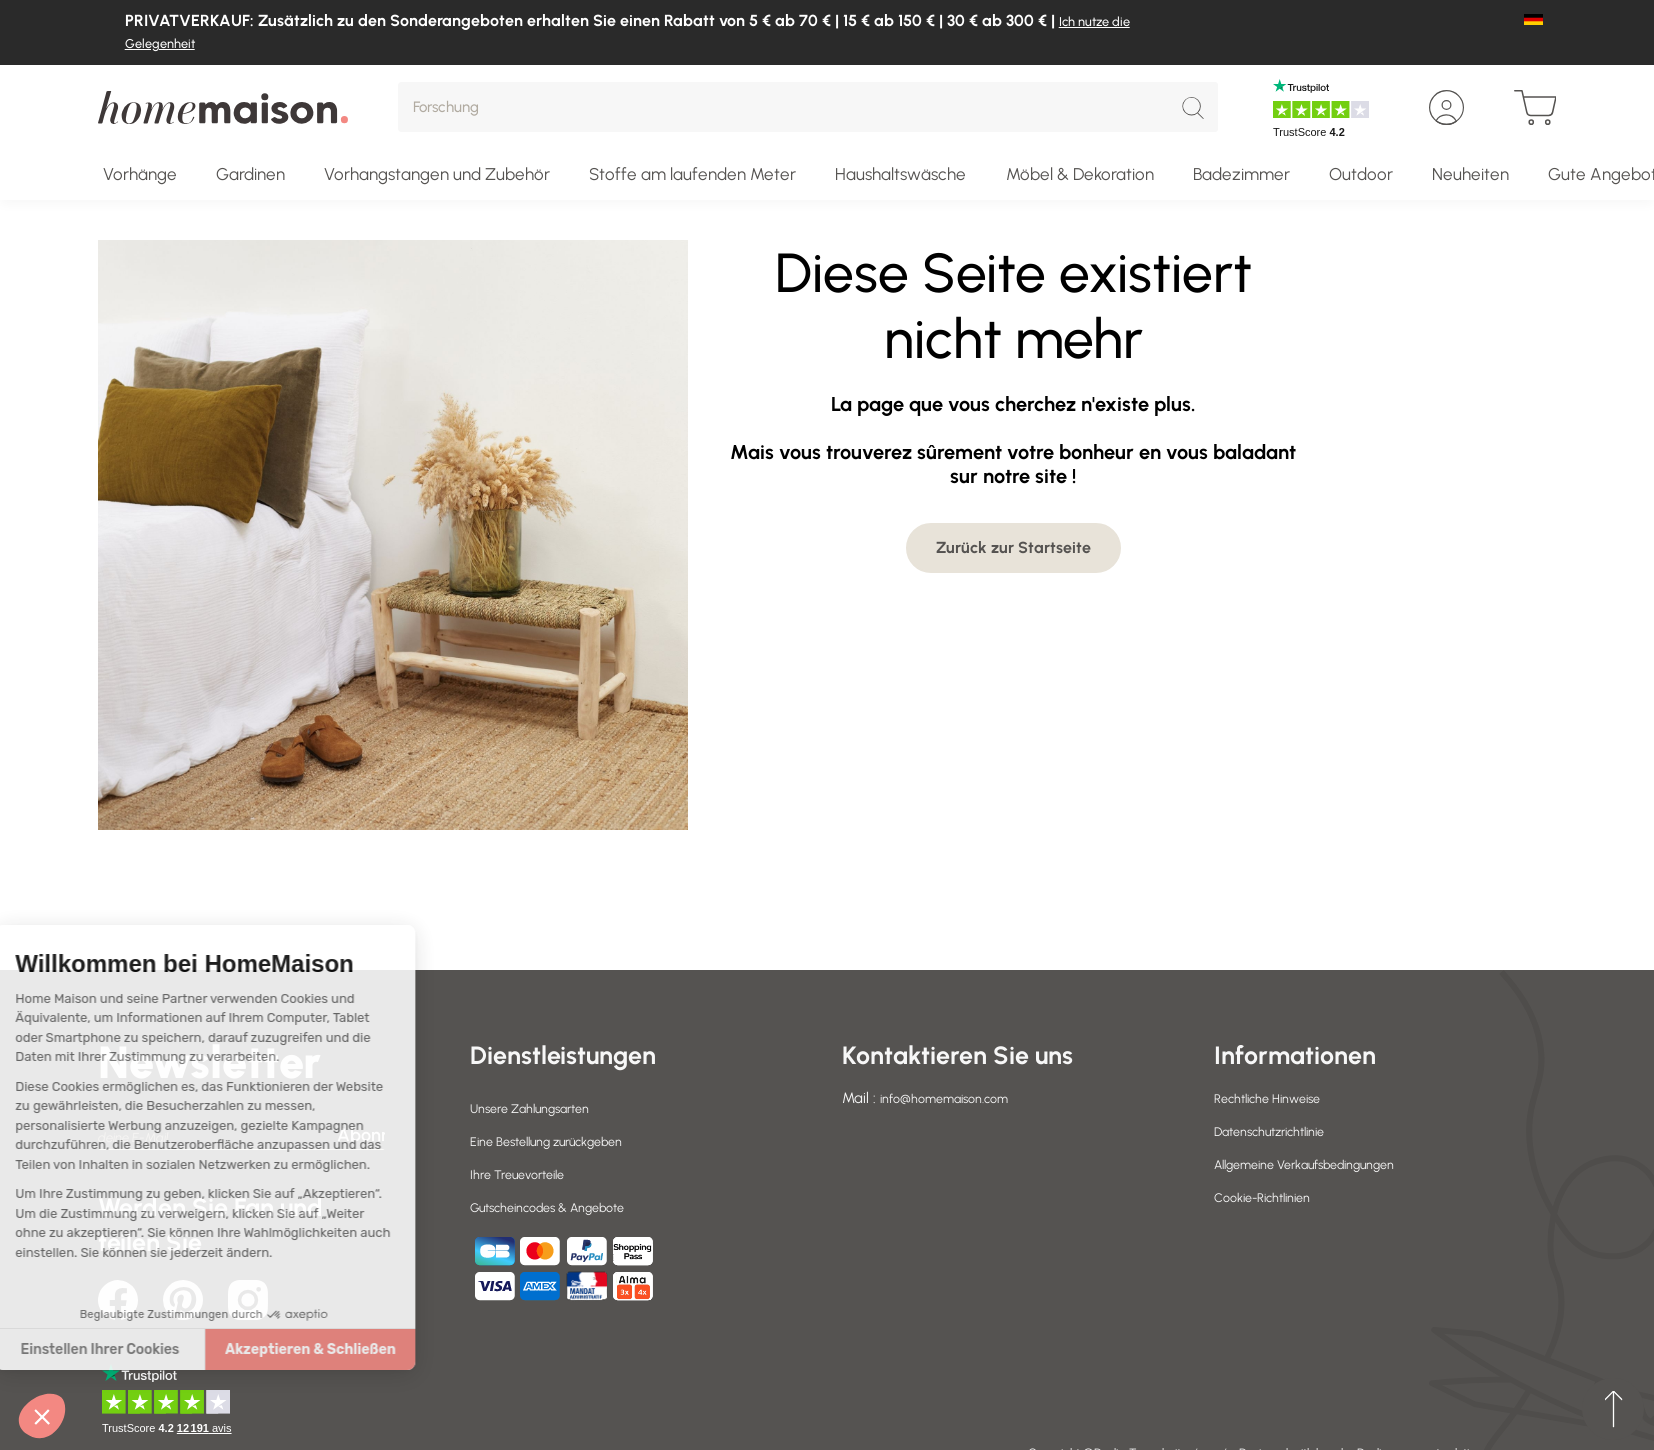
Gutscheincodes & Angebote (564, 1207)
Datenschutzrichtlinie (1282, 1131)
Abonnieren (361, 1135)
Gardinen (250, 174)
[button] (42, 1416)
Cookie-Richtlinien (1272, 1197)
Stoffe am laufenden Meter (692, 174)
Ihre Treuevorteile (525, 1174)
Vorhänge (140, 174)
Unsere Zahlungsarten (542, 1108)
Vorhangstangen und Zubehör (437, 174)
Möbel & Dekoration (1080, 174)
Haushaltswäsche (900, 174)
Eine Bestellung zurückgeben (563, 1141)
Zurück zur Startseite (1013, 547)
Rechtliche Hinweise (1278, 1098)
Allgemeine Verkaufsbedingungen (1324, 1164)
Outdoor (1361, 174)
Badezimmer (1241, 174)
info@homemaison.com (956, 1098)
